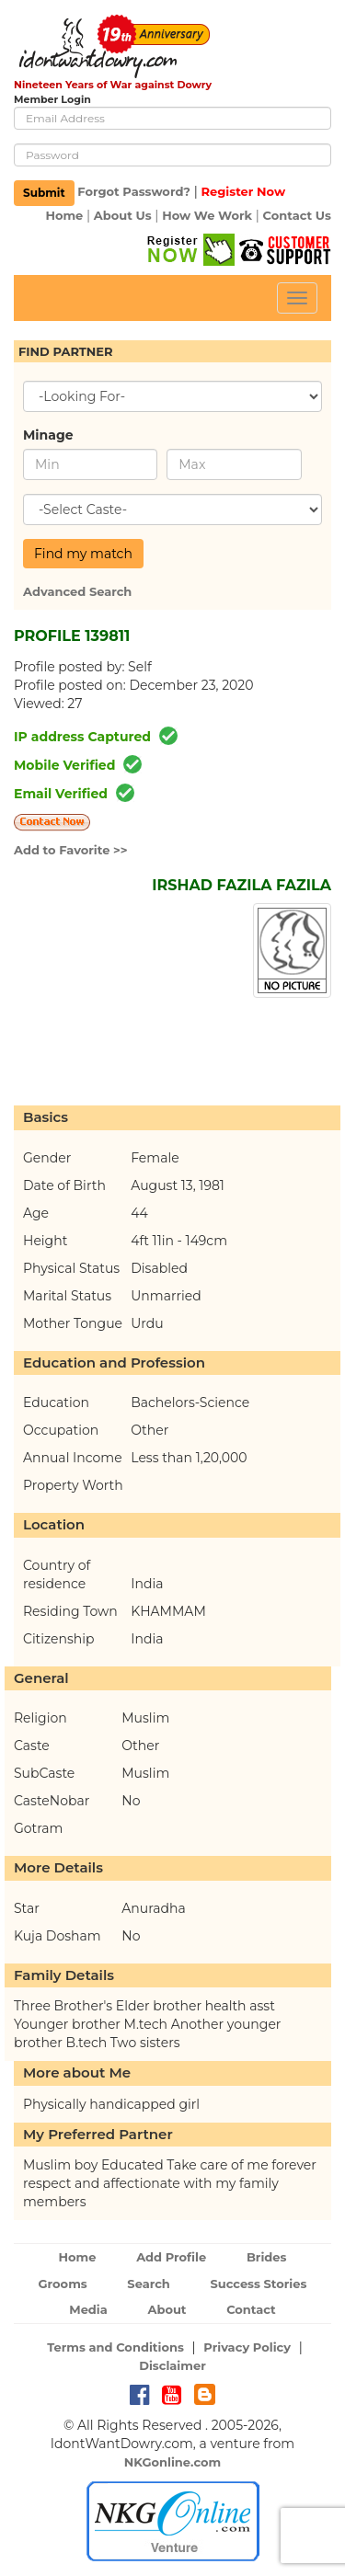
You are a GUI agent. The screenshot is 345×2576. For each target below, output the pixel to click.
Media (88, 2309)
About (166, 2309)
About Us (123, 215)
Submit (44, 193)
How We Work (207, 215)
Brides (267, 2257)
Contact (251, 2309)
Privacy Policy (247, 2347)
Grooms (63, 2283)
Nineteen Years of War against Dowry (113, 84)
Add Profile (171, 2257)
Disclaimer (172, 2365)
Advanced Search (77, 591)
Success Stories (258, 2283)
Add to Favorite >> (71, 849)
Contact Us (297, 215)
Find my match (83, 553)
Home (64, 215)
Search (148, 2283)
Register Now (243, 192)
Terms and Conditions (115, 2347)
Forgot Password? (133, 192)
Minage (48, 435)
